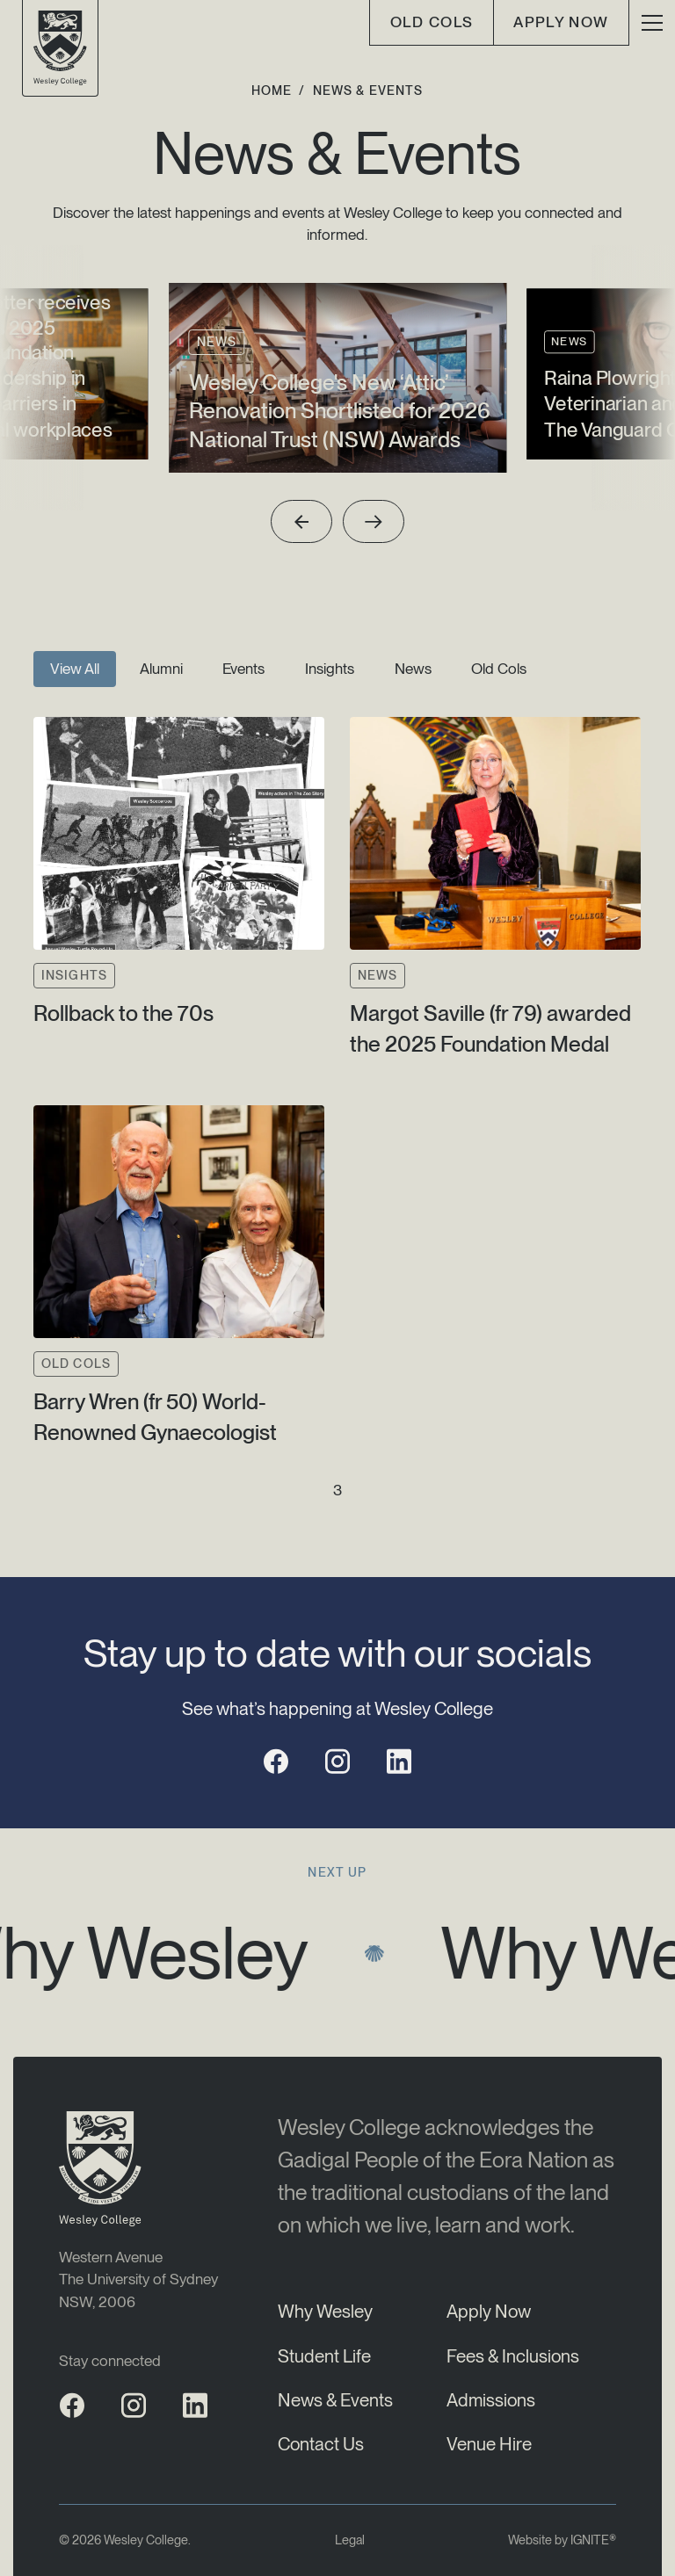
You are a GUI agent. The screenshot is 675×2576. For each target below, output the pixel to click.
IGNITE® (593, 2539)
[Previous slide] (302, 521)
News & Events (335, 2400)
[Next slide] (374, 521)
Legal (350, 2539)
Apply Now (560, 22)
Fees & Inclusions (512, 2356)
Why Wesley (325, 2311)
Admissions (490, 2400)
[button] (652, 23)
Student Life (324, 2356)
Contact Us (321, 2444)
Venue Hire (489, 2444)
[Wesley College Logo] (60, 48)
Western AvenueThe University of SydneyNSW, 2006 (138, 2279)
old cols (432, 22)
